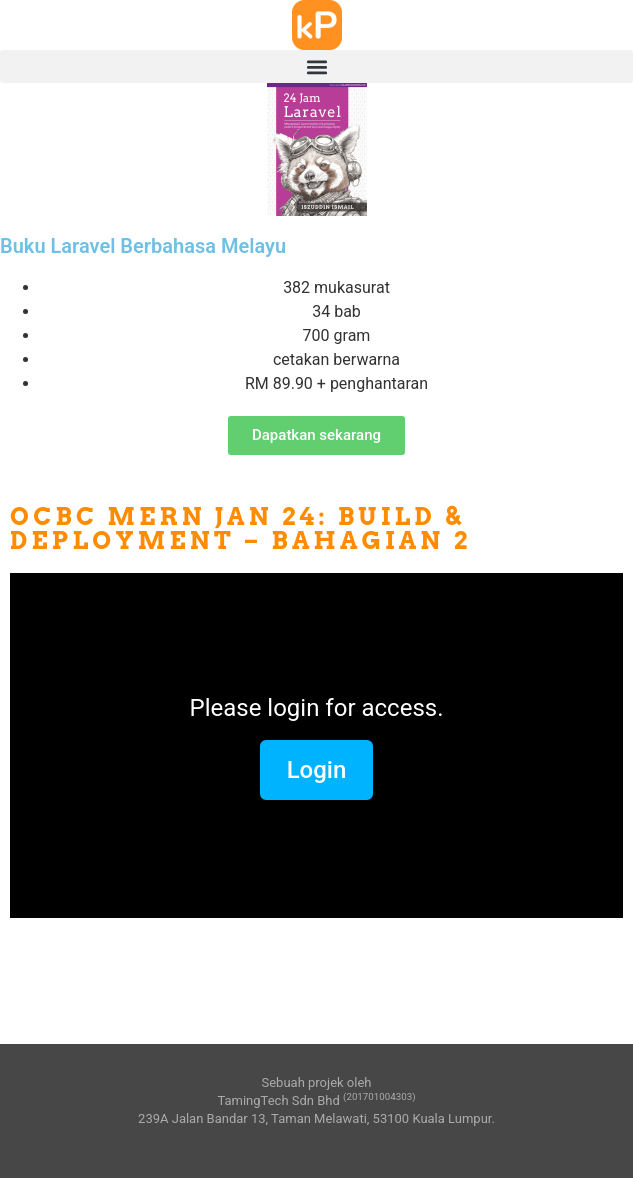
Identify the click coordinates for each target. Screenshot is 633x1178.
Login (317, 770)
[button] (316, 66)
